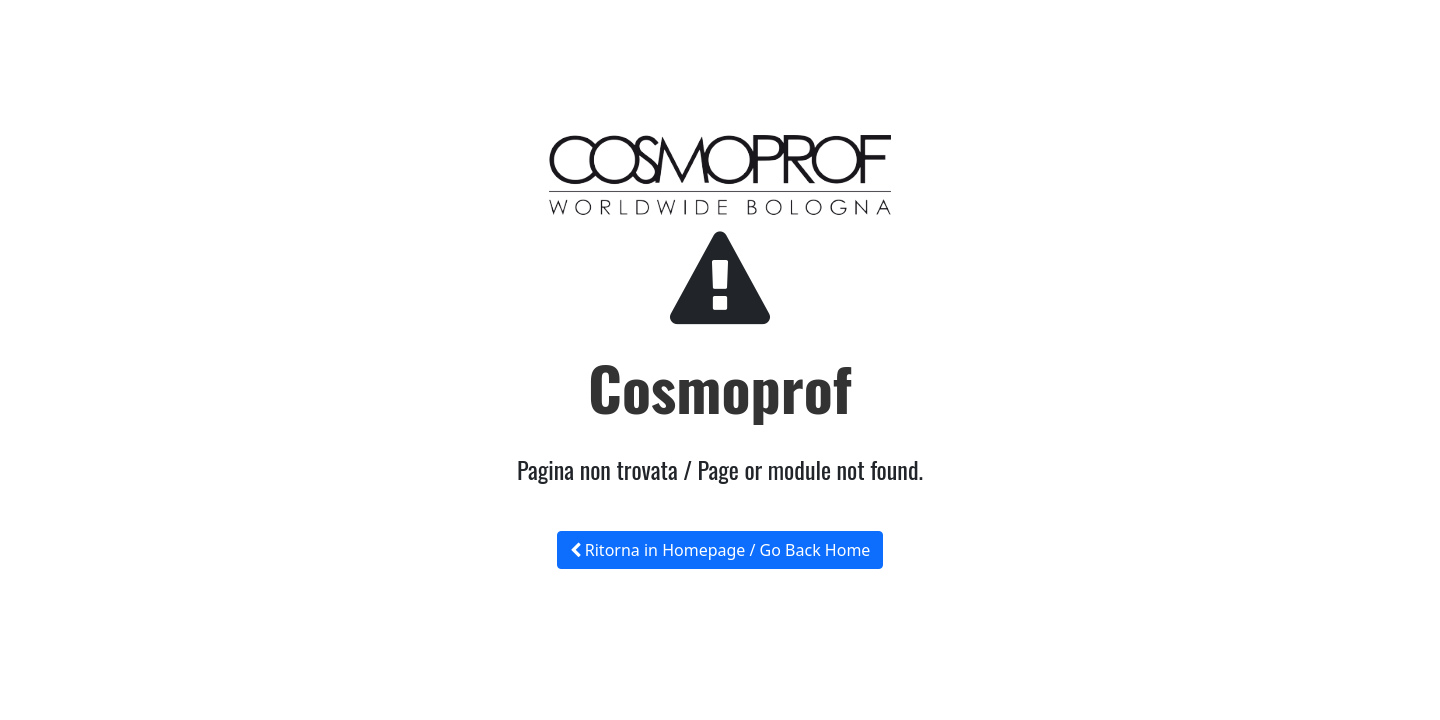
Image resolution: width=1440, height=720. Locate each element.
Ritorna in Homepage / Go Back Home (720, 550)
